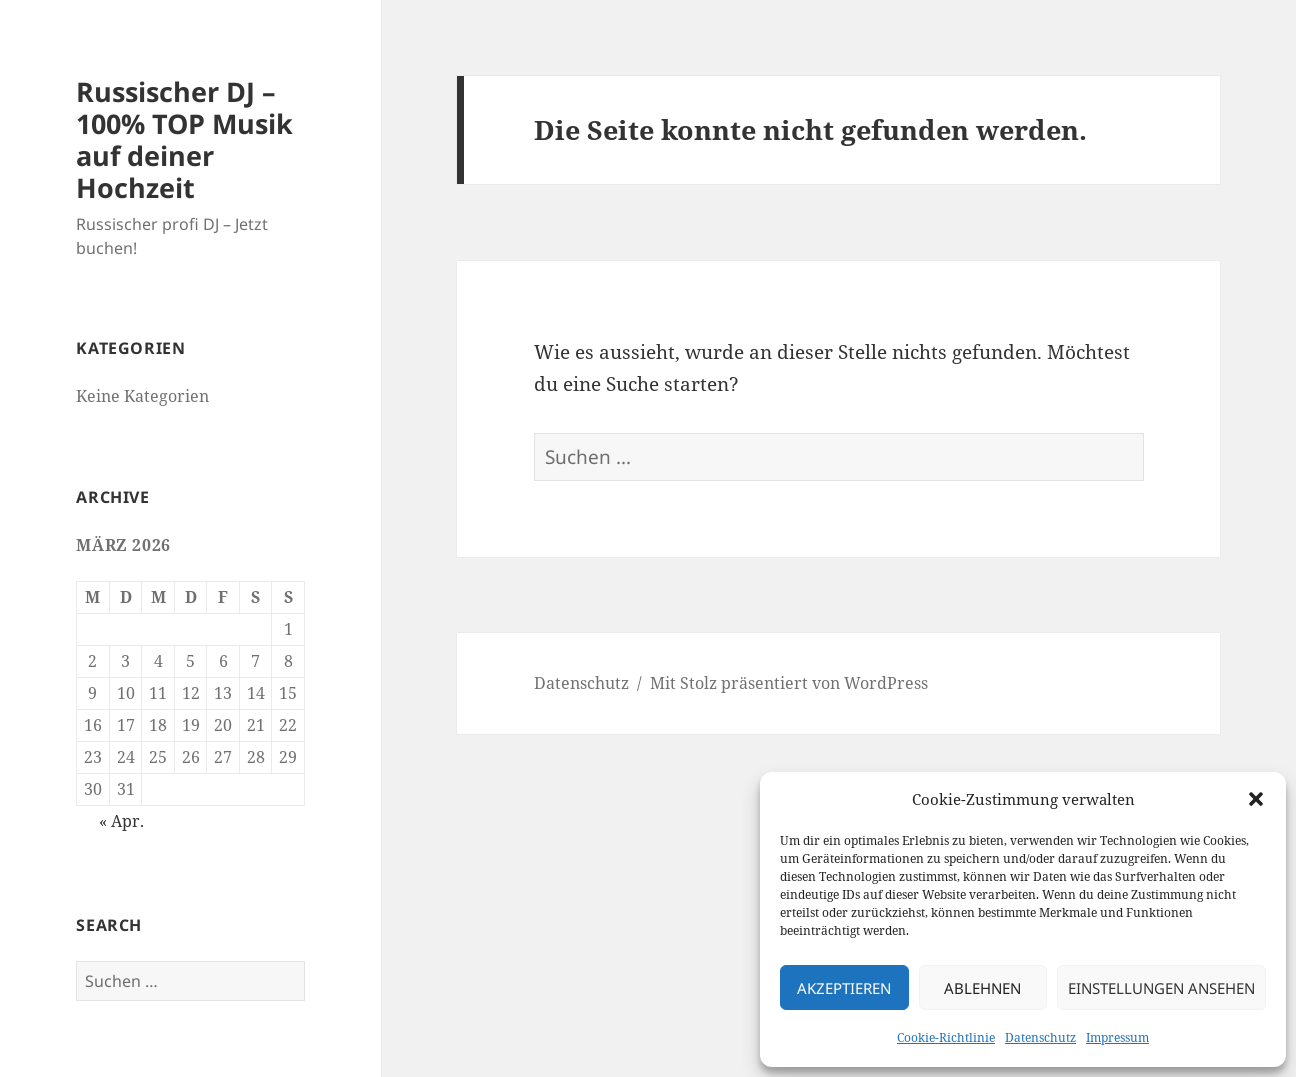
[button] (1256, 799)
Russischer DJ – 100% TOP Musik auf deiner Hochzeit (184, 139)
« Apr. (121, 821)
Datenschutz (1040, 1037)
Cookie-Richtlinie (946, 1037)
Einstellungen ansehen (1161, 988)
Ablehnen (982, 988)
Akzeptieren (844, 988)
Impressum (1117, 1037)
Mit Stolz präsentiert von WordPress (789, 683)
